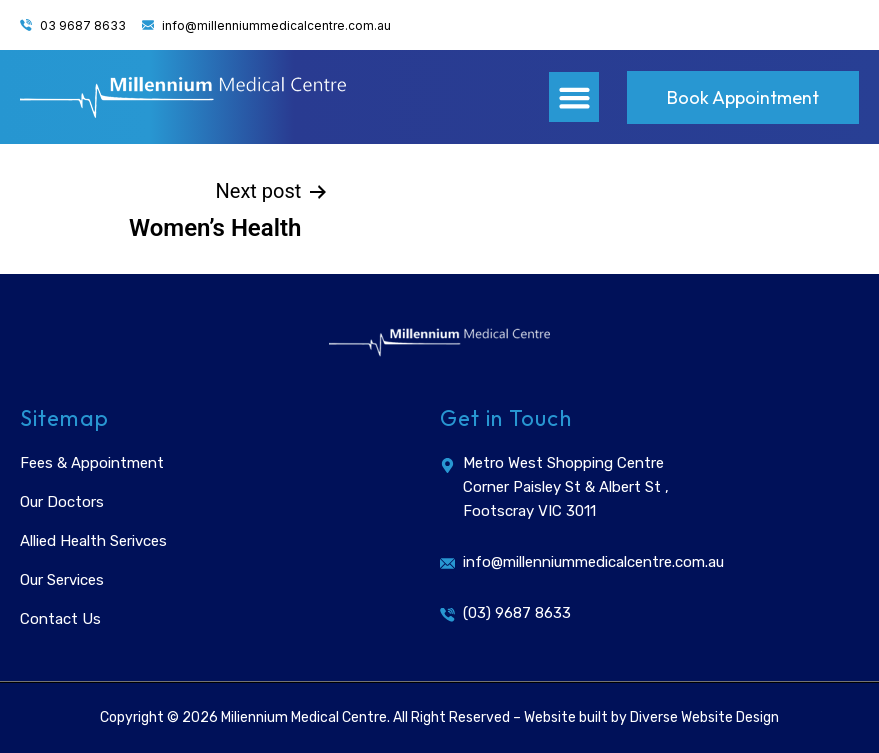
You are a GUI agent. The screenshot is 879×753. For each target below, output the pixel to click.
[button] (574, 97)
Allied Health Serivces (93, 541)
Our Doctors (62, 502)
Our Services (62, 580)
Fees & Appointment (92, 463)
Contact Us (60, 619)
